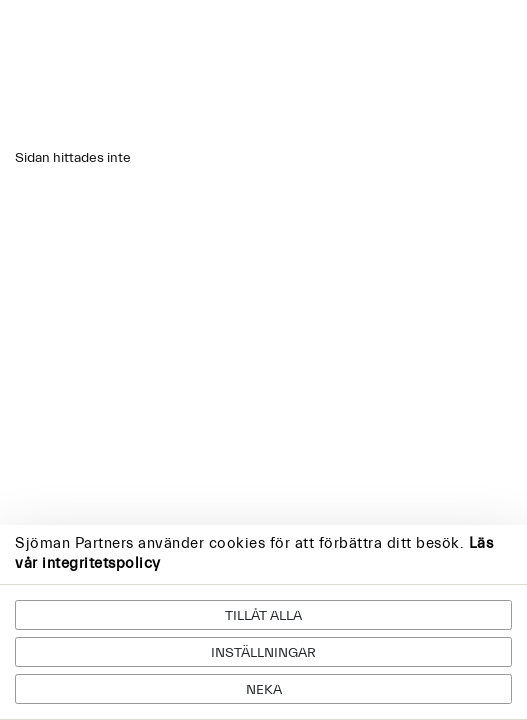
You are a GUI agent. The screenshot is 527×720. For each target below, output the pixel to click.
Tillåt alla (263, 616)
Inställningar (263, 653)
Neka (264, 690)
